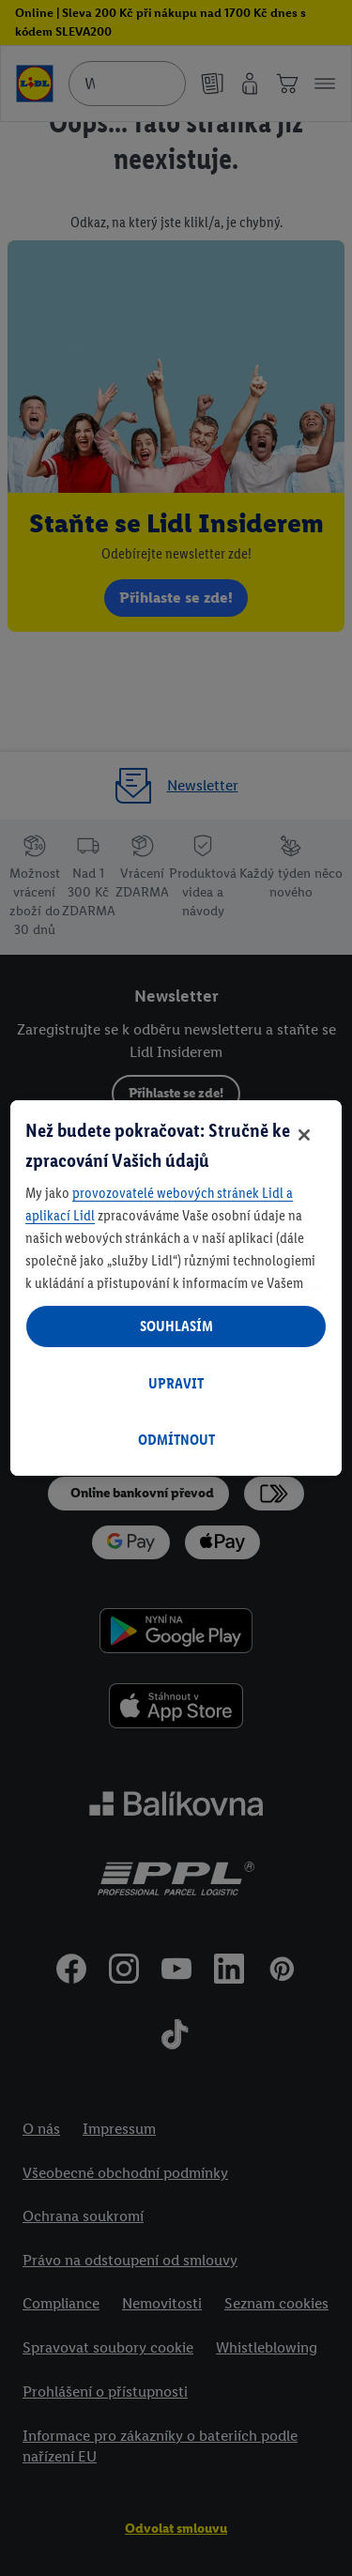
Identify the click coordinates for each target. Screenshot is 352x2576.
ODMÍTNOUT (176, 1440)
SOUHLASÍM (176, 1326)
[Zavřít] (304, 1135)
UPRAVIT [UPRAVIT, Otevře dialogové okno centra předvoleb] (176, 1383)
